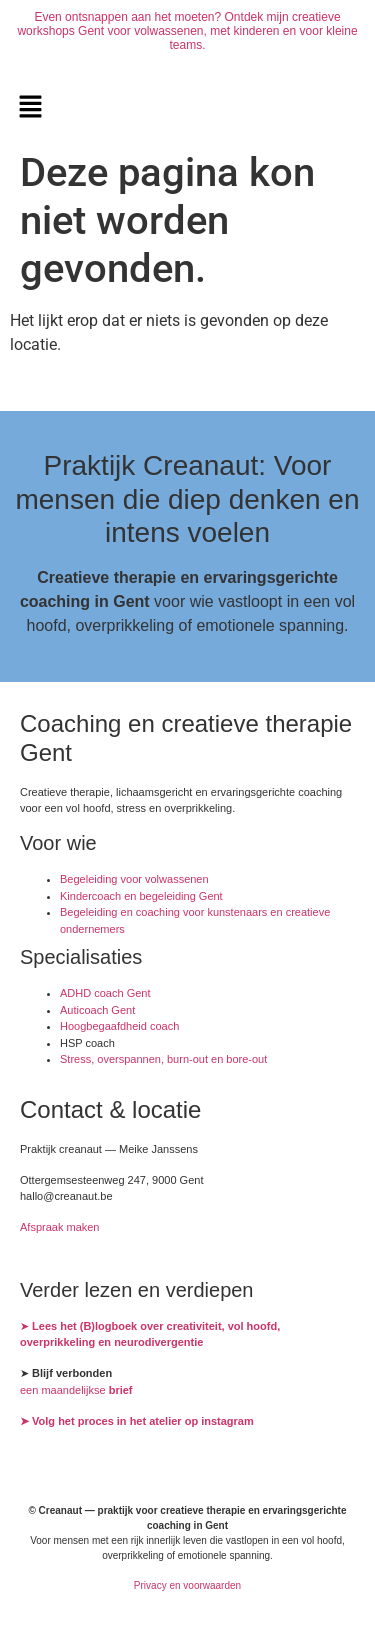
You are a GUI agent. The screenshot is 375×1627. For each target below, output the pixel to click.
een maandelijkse (76, 1390)
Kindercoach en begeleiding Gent (141, 896)
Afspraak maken (59, 1227)
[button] (30, 108)
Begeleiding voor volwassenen (134, 879)
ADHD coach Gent (105, 993)
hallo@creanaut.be (66, 1196)
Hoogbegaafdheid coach (119, 1026)
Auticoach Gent (97, 1010)
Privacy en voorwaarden (187, 1585)
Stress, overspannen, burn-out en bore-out (163, 1059)
